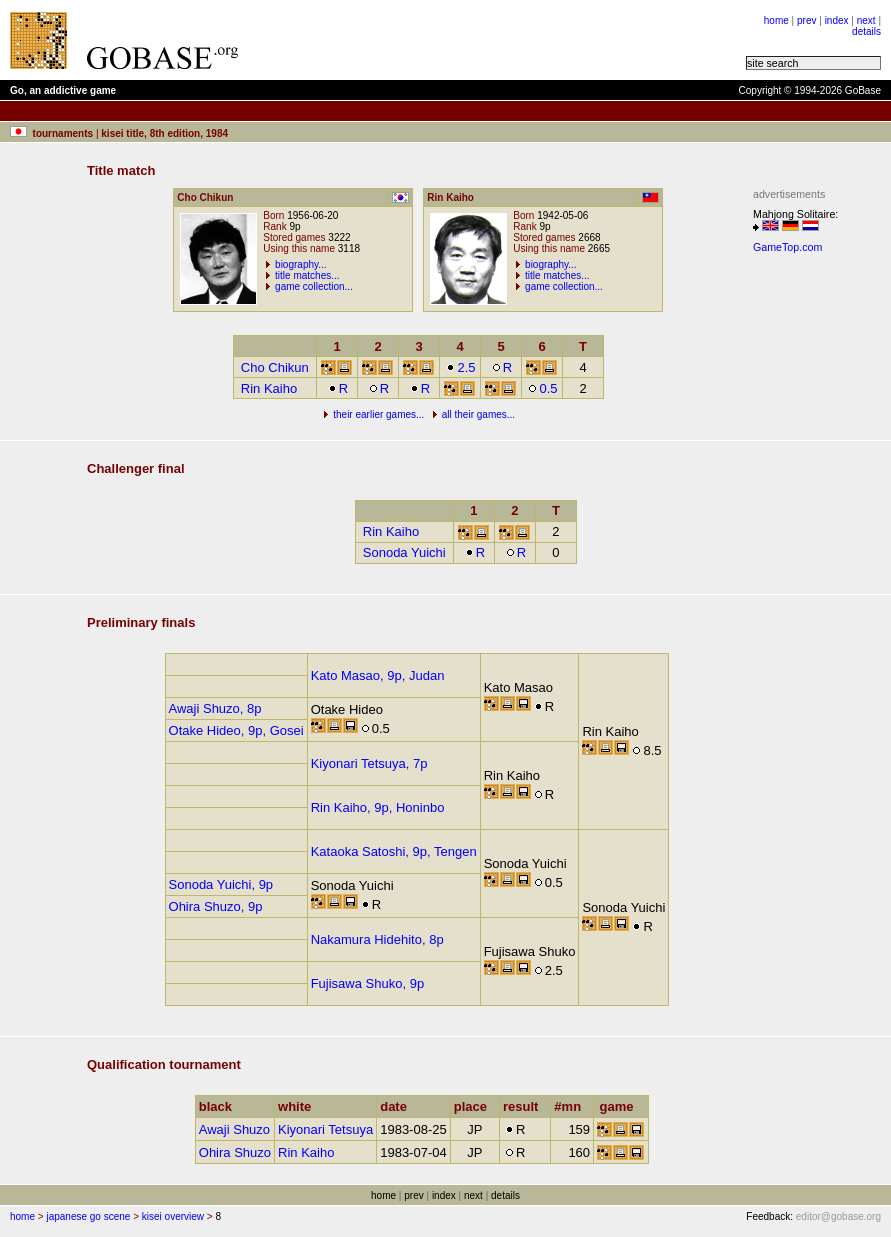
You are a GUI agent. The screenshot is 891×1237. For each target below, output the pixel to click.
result (525, 1106)
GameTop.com (787, 247)
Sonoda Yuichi (404, 552)
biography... (301, 264)
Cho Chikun (275, 367)
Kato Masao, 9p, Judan (378, 675)
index (837, 20)
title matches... (307, 275)
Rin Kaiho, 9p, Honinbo (378, 807)
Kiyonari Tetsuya (325, 1129)
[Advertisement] (502, 40)
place (475, 1106)
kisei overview (173, 1216)
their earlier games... (378, 414)
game (621, 1106)
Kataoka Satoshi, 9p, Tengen (394, 851)
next (866, 20)
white (299, 1106)
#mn (572, 1106)
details (866, 31)
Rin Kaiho (269, 388)
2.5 (460, 367)
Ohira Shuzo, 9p (216, 906)
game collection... (314, 286)
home (776, 20)
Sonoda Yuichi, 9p (221, 884)
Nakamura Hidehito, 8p (377, 939)
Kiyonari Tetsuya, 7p (369, 763)
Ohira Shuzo (235, 1152)
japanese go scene (88, 1216)
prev (806, 20)
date (398, 1106)
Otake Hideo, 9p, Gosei (236, 730)
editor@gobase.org (838, 1216)
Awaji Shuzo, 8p (215, 708)
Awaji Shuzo (234, 1129)
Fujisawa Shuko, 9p (367, 983)
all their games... (478, 414)
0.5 (542, 388)
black (220, 1106)
